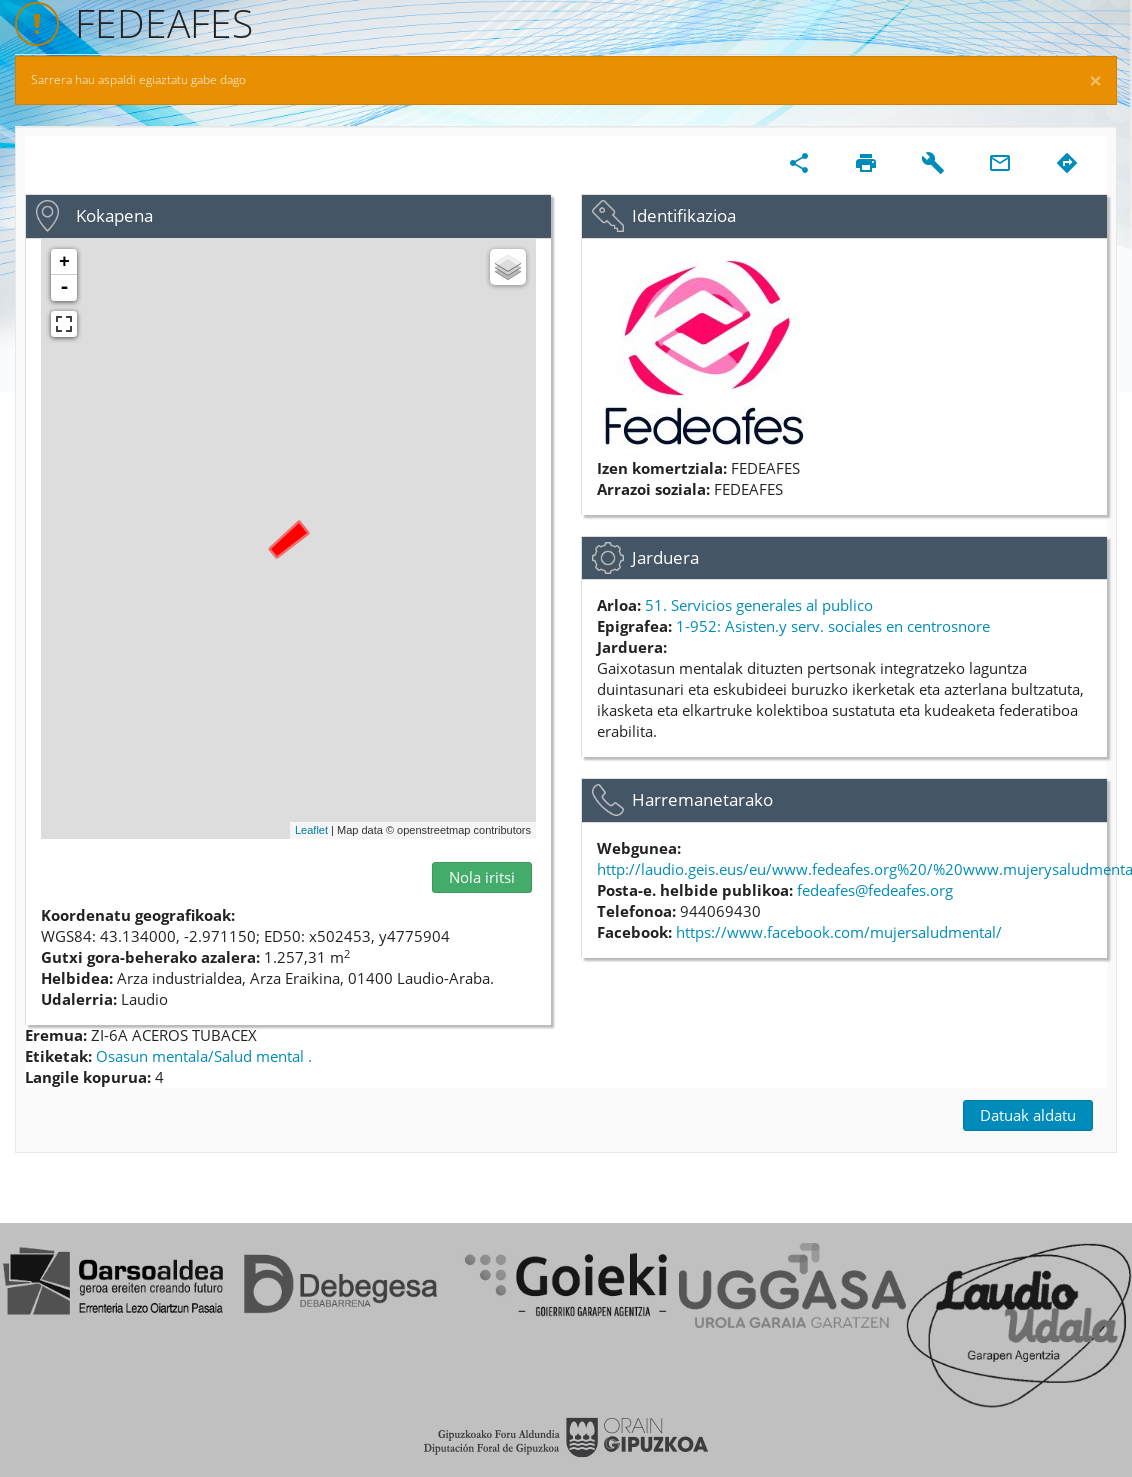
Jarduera (665, 557)
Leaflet (311, 830)
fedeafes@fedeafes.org (875, 890)
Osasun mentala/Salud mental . (204, 1056)
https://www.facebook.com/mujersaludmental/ (839, 932)
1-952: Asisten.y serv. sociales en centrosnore (833, 626)
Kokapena (114, 215)
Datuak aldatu (1028, 1115)
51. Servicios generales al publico (759, 605)
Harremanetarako (702, 799)
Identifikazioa (684, 215)
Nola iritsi (482, 877)
